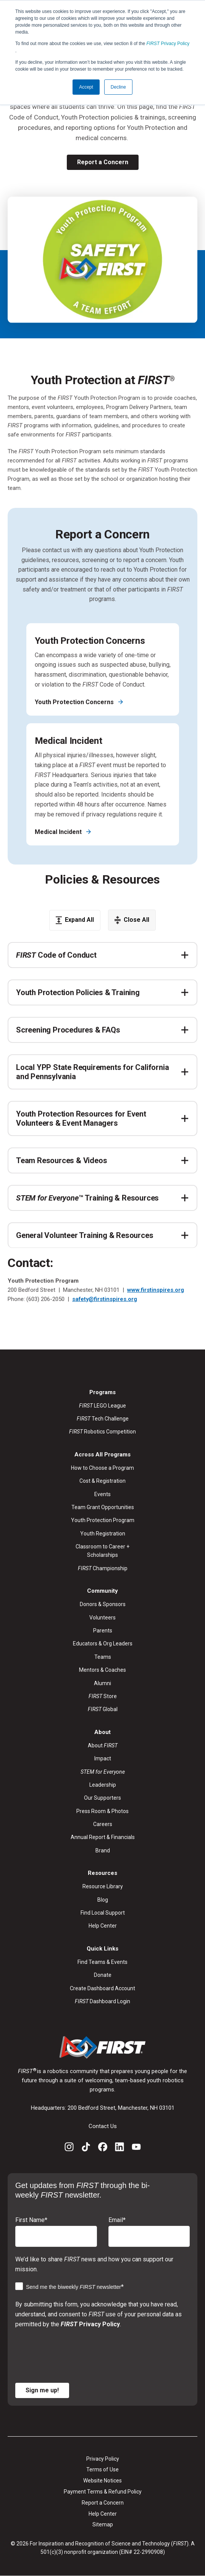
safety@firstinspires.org (104, 1299)
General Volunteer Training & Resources (84, 1235)
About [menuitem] (103, 1745)
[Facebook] (102, 2148)
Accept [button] (86, 86)
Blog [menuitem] (102, 1900)
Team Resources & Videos (61, 1160)
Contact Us (103, 2126)
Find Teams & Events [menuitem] (102, 1962)
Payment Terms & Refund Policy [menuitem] (103, 2492)
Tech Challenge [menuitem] (103, 1419)
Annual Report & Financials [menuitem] (103, 1837)
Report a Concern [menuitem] (103, 2503)
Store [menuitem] (103, 1696)
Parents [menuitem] (102, 1630)
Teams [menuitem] (102, 1657)
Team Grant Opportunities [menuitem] (102, 1507)
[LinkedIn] (119, 2148)
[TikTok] (85, 2148)
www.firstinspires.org (155, 1289)
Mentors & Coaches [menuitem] (102, 1670)
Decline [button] (118, 86)
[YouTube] (136, 2148)
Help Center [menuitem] (103, 1926)
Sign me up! (42, 2390)
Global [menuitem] (103, 1709)
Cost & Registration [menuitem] (102, 1481)
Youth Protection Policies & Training (78, 992)
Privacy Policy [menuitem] (102, 2459)
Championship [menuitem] (103, 1568)
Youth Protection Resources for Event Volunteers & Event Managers (81, 1118)
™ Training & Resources (87, 1197)
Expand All (75, 920)
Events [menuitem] (102, 1494)
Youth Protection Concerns (75, 702)
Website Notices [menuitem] (102, 2480)
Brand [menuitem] (102, 1850)
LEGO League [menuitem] (102, 1406)
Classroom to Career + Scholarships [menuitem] (102, 1550)
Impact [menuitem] (102, 1758)
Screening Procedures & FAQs (68, 1029)
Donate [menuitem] (102, 1975)
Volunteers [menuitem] (102, 1617)
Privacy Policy (168, 43)
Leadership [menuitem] (102, 1785)
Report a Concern (102, 162)
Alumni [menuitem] (102, 1683)
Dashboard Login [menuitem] (102, 2001)
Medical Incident (59, 832)
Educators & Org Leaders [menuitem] (102, 1643)
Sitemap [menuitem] (102, 2524)
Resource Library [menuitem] (102, 1886)
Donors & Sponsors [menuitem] (103, 1604)
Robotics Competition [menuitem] (102, 1432)
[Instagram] (69, 2148)
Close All (132, 920)
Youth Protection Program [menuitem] (102, 1520)
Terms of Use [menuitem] (102, 2469)
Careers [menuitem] (102, 1824)
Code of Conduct (56, 955)
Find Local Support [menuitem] (103, 1913)
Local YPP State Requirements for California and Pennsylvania (92, 1072)
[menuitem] (102, 1772)
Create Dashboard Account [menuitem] (102, 1988)
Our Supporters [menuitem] (102, 1798)
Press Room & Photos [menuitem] (102, 1811)
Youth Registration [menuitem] (102, 1533)
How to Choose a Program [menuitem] (102, 1468)
